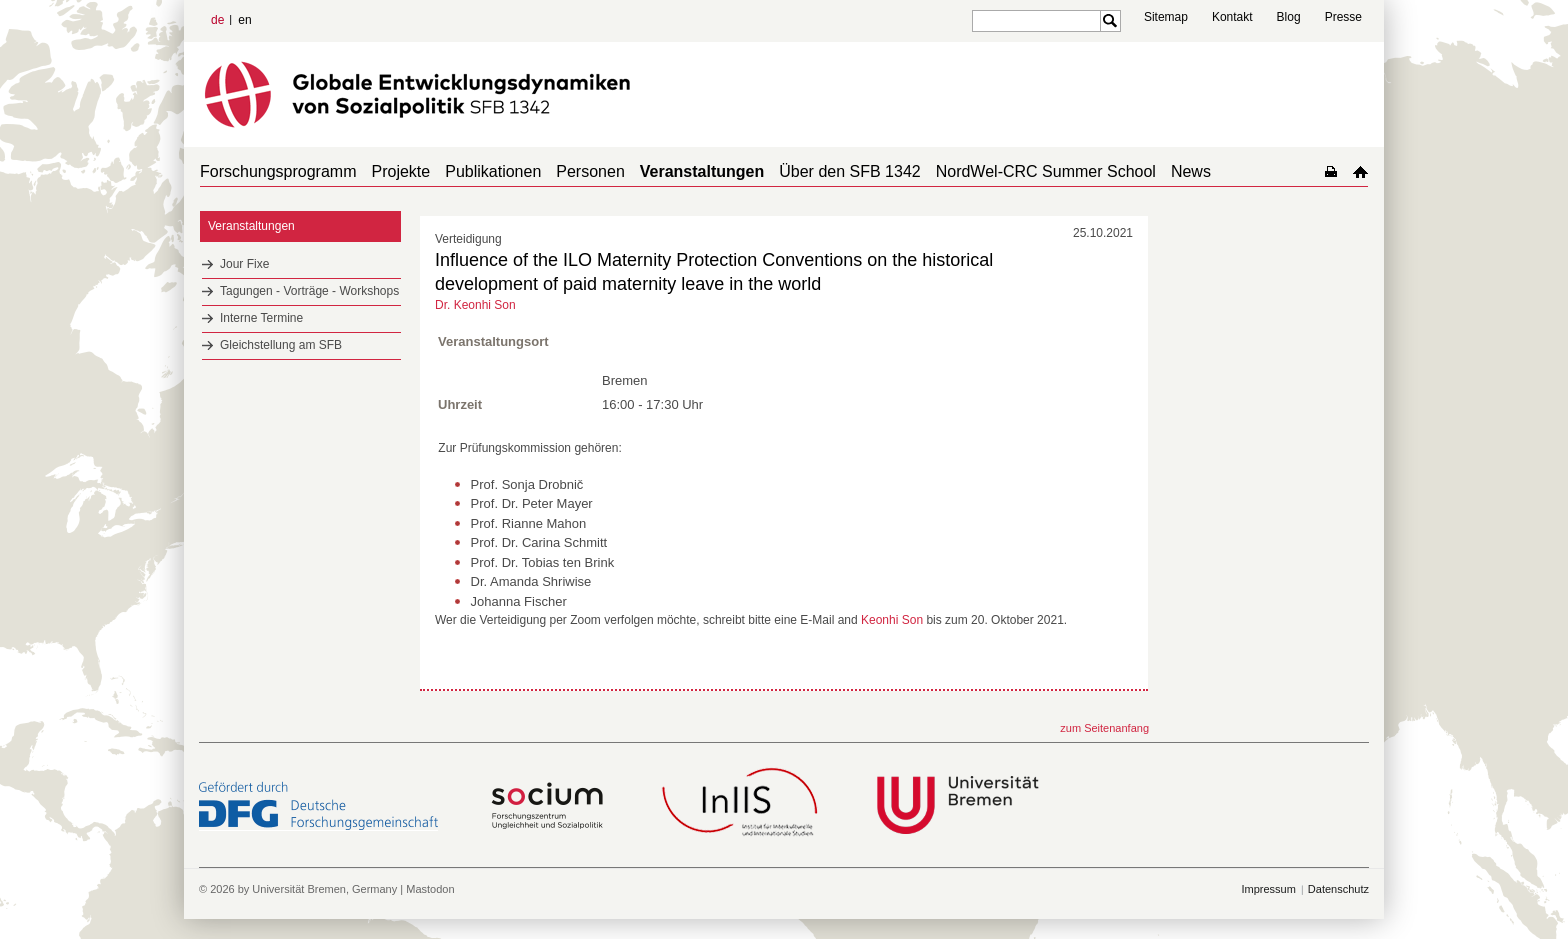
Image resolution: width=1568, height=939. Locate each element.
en (244, 20)
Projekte (401, 171)
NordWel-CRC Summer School (1046, 171)
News (1191, 171)
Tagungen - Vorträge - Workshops (309, 291)
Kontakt (1232, 17)
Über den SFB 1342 (849, 171)
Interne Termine (261, 318)
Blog (1289, 17)
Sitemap (1166, 17)
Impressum (1268, 889)
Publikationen (493, 171)
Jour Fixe (244, 264)
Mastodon (430, 889)
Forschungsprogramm (278, 171)
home (1360, 171)
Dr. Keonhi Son (475, 305)
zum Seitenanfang (1104, 728)
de (217, 20)
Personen (590, 171)
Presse (1343, 17)
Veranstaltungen (702, 171)
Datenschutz (1338, 889)
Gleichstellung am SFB (281, 345)
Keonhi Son (892, 620)
